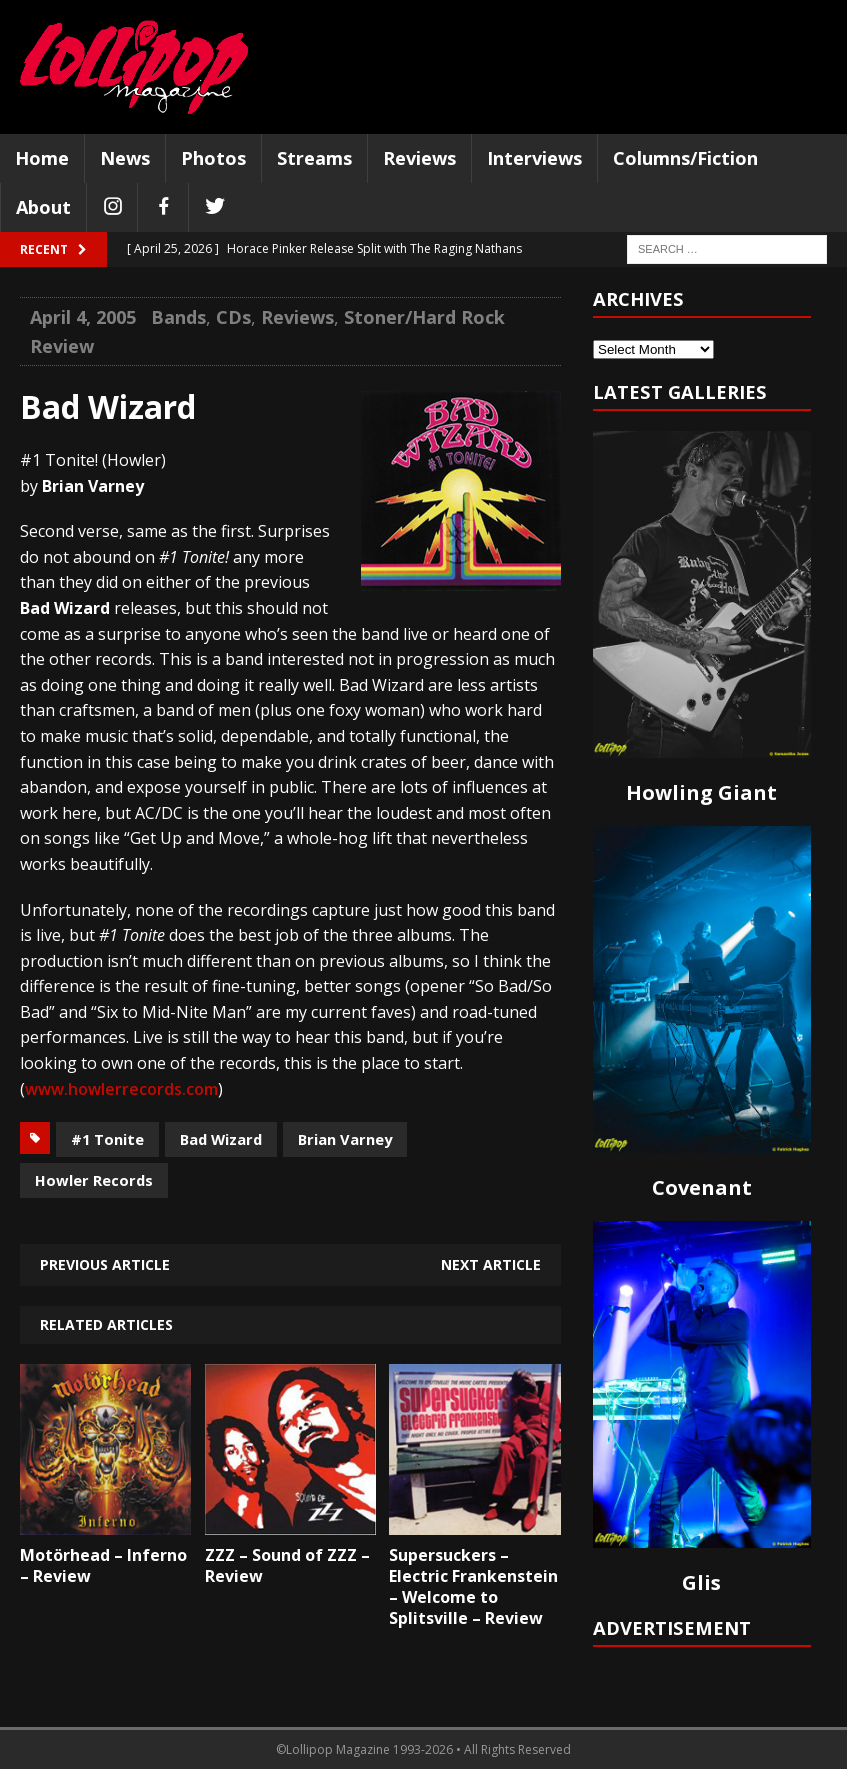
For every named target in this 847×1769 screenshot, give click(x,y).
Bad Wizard (221, 1139)
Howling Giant (701, 792)
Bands (178, 317)
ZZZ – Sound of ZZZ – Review (287, 1565)
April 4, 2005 (83, 317)
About (43, 207)
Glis (701, 1582)
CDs (233, 317)
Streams (314, 158)
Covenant (702, 1187)
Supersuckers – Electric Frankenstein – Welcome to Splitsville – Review (473, 1586)
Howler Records (94, 1180)
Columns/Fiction (685, 158)
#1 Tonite (107, 1139)
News (125, 158)
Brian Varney (345, 1139)
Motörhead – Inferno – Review (103, 1565)
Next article (491, 1264)
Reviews (419, 158)
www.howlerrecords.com (121, 1089)
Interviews (534, 158)
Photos (213, 158)
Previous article (105, 1264)
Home (42, 158)
